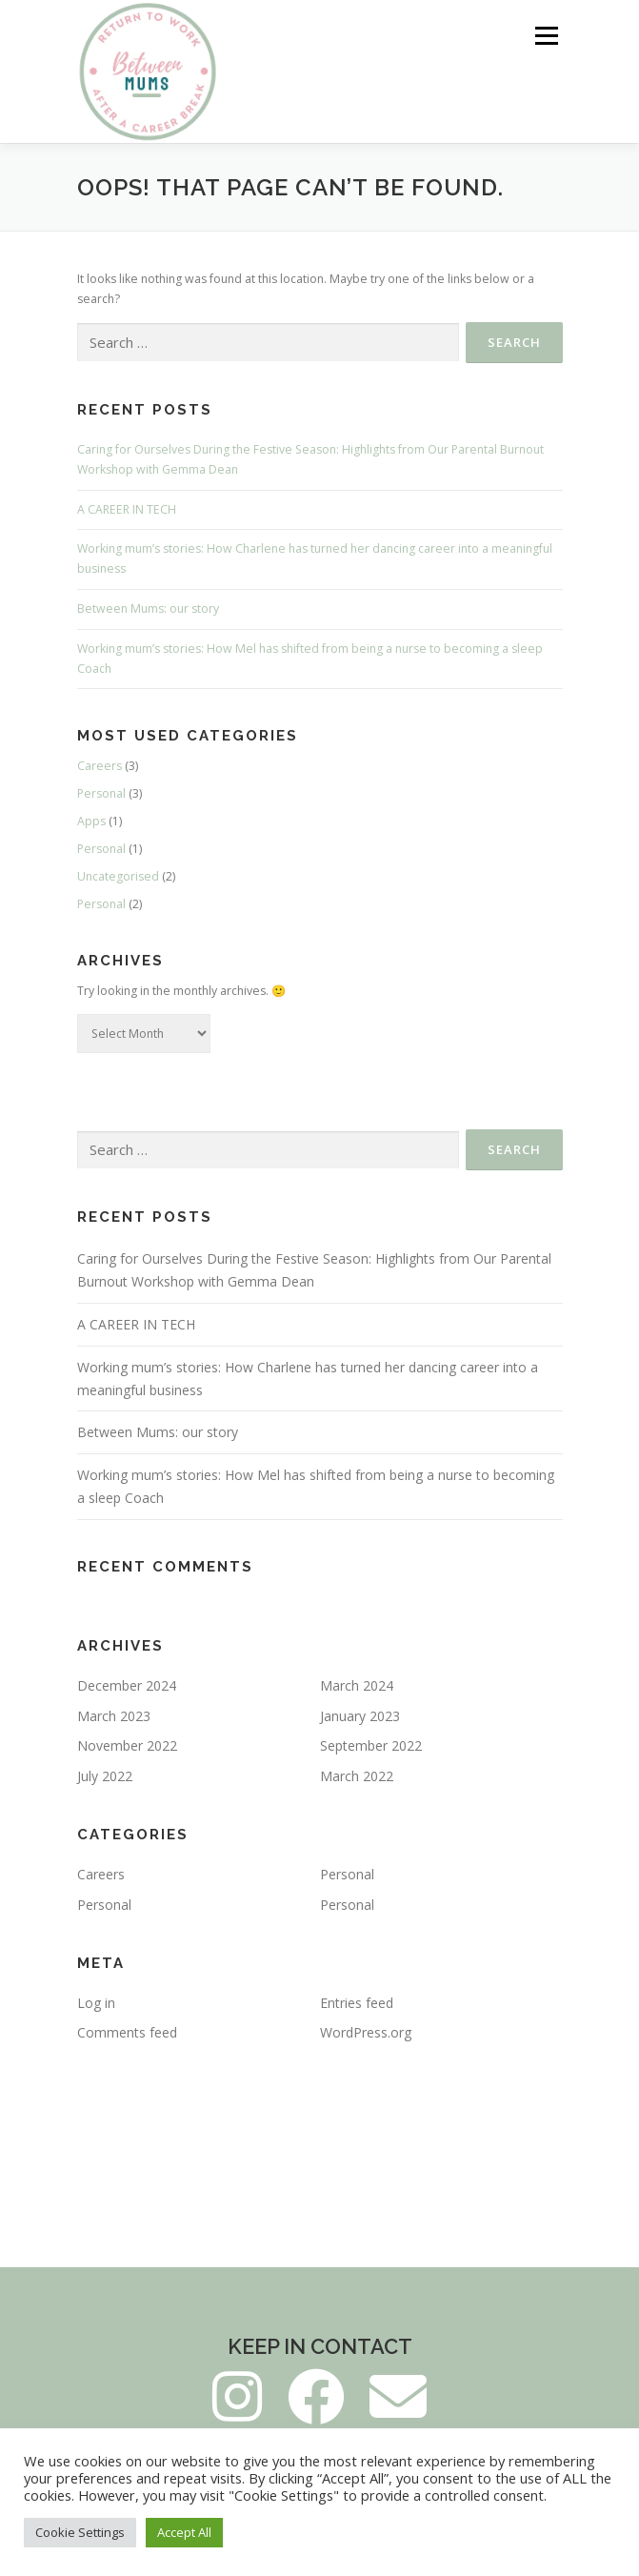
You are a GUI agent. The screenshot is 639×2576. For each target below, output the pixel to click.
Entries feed (356, 2003)
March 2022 (356, 1776)
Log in (96, 2003)
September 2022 (371, 1745)
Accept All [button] (184, 2532)
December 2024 (126, 1685)
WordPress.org (365, 2032)
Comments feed (127, 2032)
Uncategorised (118, 876)
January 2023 (360, 1716)
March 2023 (113, 1716)
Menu (545, 36)
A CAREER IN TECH (126, 509)
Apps (91, 821)
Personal (101, 793)
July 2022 (104, 1776)
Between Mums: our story (148, 608)
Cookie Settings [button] (80, 2532)
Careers (99, 766)
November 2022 (127, 1745)
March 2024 (356, 1685)
